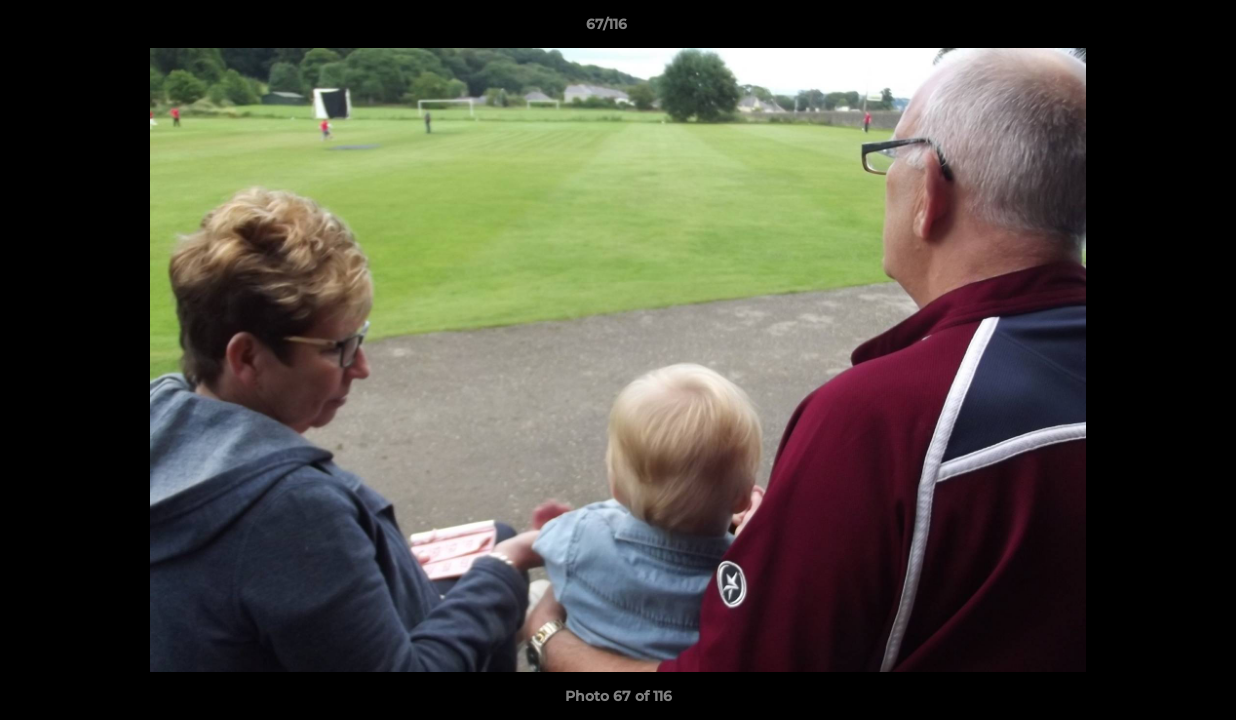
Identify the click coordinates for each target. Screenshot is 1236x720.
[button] (1152, 29)
